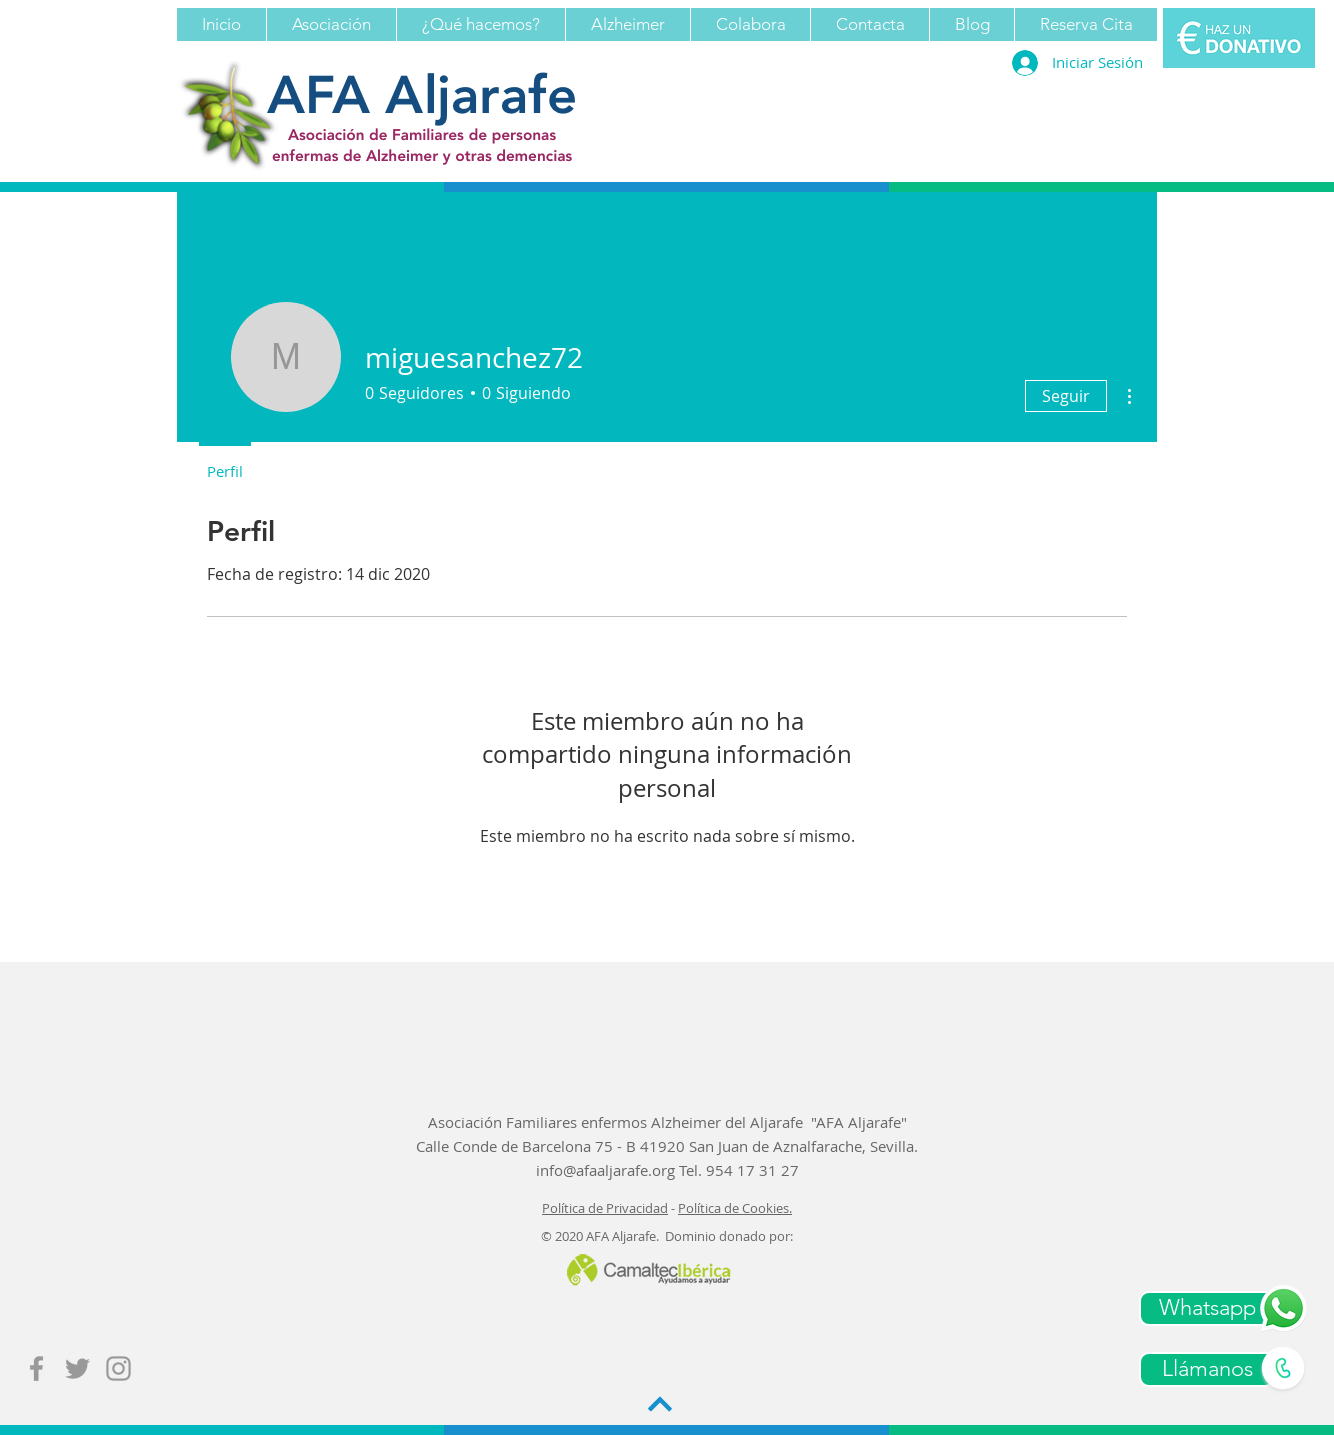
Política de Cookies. (735, 1208)
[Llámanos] (1207, 1369)
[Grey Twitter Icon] (77, 1368)
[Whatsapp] (1207, 1308)
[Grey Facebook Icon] (36, 1368)
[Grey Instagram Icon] (118, 1368)
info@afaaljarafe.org (605, 1170)
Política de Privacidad (605, 1208)
